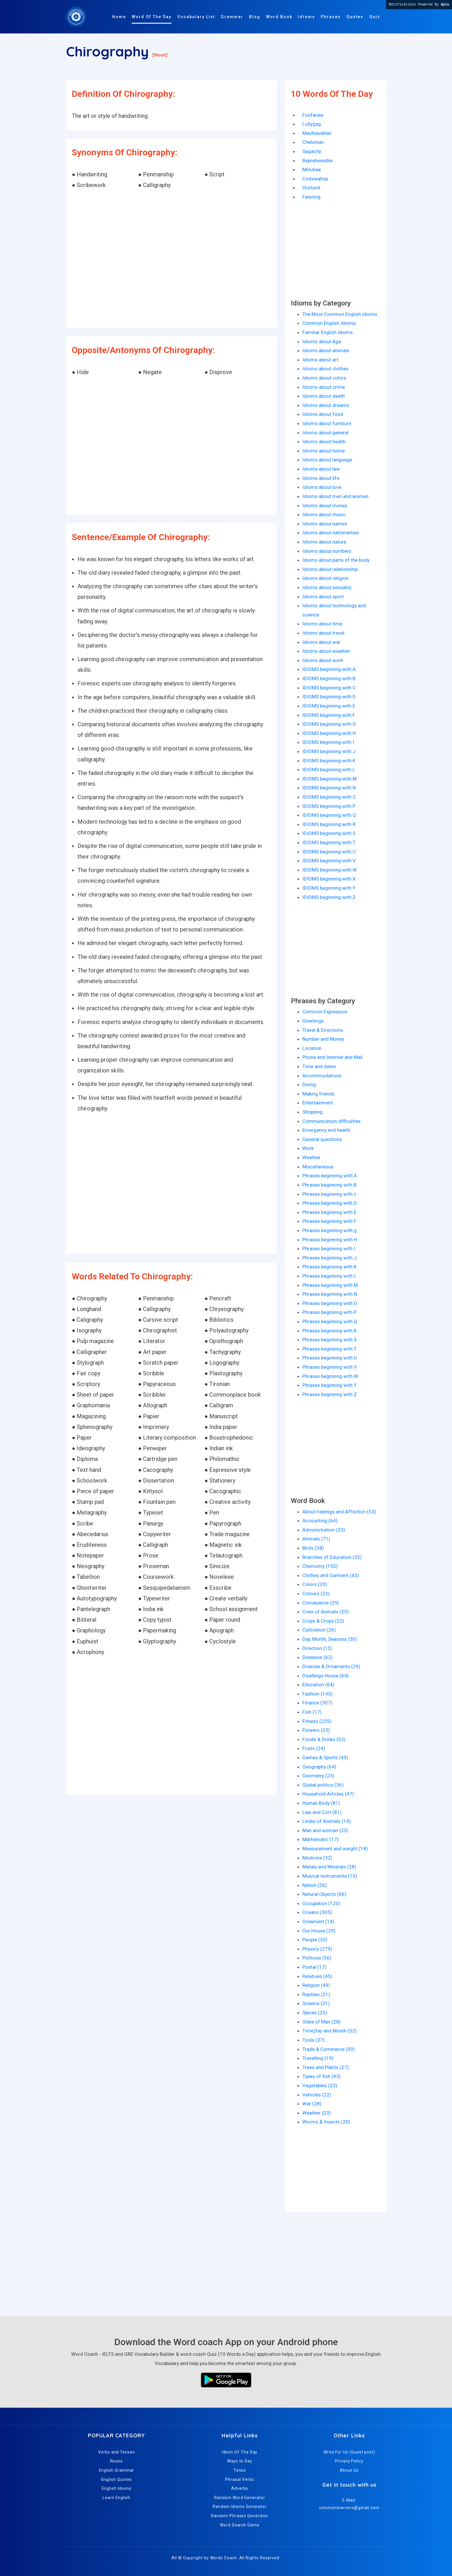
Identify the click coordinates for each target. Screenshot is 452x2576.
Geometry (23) (318, 1776)
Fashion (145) (317, 1694)
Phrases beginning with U (329, 1358)
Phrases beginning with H (329, 1239)
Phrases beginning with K (329, 1267)
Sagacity (311, 151)
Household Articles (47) (328, 1794)
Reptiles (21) (316, 1994)
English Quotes (116, 2479)
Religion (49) (316, 1985)
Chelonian (313, 142)
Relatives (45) (317, 1976)
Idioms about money (324, 505)
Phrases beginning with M (330, 1285)
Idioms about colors (324, 378)
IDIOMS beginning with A (329, 669)
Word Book (279, 16)
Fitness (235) (317, 1721)
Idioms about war (321, 642)
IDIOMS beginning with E (328, 706)
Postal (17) (314, 1967)
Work (308, 1148)
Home (119, 16)
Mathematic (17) (320, 1839)
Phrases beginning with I (328, 1248)
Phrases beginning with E (329, 1212)
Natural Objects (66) (324, 1894)
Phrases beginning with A (329, 1175)
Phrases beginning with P (329, 1312)
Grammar (232, 16)
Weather (311, 1157)
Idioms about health (324, 441)
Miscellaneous (318, 1167)
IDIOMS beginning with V (329, 860)
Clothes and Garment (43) (330, 1575)
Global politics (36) (323, 1785)
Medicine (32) (317, 1858)
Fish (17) (312, 1712)
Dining (309, 1084)
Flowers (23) (316, 1730)
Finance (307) (317, 1703)
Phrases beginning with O (329, 1303)
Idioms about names (324, 524)
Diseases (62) (317, 1657)
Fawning (311, 197)
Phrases (331, 16)
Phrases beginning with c (329, 1194)
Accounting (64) (320, 1520)
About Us (349, 2470)
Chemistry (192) (320, 1566)
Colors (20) (314, 1584)
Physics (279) (317, 1949)
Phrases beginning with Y (329, 1385)
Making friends (318, 1094)
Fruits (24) (313, 1748)
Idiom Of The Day (240, 2452)
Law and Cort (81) (322, 1812)
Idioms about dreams (325, 405)
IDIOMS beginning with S (328, 833)
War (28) (311, 2104)
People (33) (314, 1940)
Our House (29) (319, 1931)
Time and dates (319, 1066)
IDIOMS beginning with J (328, 751)
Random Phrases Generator (239, 2515)
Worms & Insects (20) (326, 2122)
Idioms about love (321, 487)
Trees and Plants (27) (325, 2067)
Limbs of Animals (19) (326, 1821)
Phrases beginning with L (329, 1276)
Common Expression (324, 1011)
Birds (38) (313, 1548)
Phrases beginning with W (330, 1376)
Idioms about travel (323, 633)
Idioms (306, 16)
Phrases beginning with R (329, 1331)
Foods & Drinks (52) (324, 1739)
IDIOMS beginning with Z (329, 897)
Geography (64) (319, 1767)
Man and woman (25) (325, 1830)
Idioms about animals (325, 350)
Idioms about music (324, 514)
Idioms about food (322, 414)
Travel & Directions (322, 1030)
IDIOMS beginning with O (329, 797)
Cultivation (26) (319, 1630)
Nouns (116, 2461)
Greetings (313, 1021)
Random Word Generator (239, 2497)
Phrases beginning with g (329, 1230)
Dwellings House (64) (325, 1676)
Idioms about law (321, 469)
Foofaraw (312, 115)
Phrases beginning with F (329, 1221)
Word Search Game (239, 2525)
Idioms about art (320, 360)
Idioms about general (325, 432)
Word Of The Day (152, 16)
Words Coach (223, 2558)
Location (311, 1048)
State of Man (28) (321, 2022)
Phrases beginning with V (329, 1367)
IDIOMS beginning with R (328, 824)
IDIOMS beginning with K (328, 760)
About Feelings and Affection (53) (339, 1512)
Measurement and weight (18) (335, 1848)
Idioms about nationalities (330, 532)
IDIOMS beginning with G (329, 724)
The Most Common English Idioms (339, 314)
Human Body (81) (321, 1803)
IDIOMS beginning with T (328, 842)
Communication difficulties (331, 1121)
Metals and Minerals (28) (329, 1867)
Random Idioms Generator (240, 2506)
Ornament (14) (318, 1921)
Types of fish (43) (321, 2076)
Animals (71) (316, 1539)
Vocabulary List (196, 16)
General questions (322, 1139)
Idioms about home (323, 451)
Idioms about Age (321, 341)
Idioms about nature (324, 542)
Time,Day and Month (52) (329, 2031)
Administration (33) (323, 1530)
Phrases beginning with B (329, 1185)
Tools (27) (313, 2040)
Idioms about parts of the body (336, 560)
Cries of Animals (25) (325, 1612)
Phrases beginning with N (329, 1294)
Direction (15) (317, 1648)
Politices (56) (317, 1958)
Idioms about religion (325, 578)
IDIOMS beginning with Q (329, 815)
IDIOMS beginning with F (328, 715)
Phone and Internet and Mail (332, 1057)
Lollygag (311, 124)
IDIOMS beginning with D (329, 696)
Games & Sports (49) (325, 1757)
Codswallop (315, 179)
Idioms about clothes (325, 368)
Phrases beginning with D (329, 1203)
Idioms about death (323, 396)
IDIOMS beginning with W (329, 870)
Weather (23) (316, 2113)
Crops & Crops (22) (323, 1621)
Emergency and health (326, 1130)
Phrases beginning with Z (329, 1394)
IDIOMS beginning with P (328, 806)
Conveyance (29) (320, 1603)
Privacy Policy (349, 2461)
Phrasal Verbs (239, 2479)
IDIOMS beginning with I (328, 742)
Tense (239, 2470)
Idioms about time (322, 624)
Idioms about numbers (326, 551)
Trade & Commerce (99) (328, 2049)
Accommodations (322, 1075)
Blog (254, 16)
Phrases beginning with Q (329, 1321)
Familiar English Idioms (327, 332)
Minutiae (311, 169)
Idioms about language (327, 460)
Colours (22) (316, 1593)
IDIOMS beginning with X (329, 879)
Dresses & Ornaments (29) (331, 1666)
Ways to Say (239, 2461)
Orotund (311, 188)
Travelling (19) (318, 2058)
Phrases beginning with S (329, 1339)
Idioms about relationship (330, 569)
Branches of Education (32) (332, 1557)
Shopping (312, 1112)
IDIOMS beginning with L (328, 769)
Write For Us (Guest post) (349, 2452)
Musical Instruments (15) (329, 1876)
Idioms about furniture (326, 423)
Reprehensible (317, 160)
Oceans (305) (317, 1912)
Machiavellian (317, 133)
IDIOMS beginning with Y (328, 888)
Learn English (116, 2497)
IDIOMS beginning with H (329, 733)
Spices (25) (314, 2012)
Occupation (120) (321, 1903)
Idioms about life (320, 478)
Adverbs (239, 2488)
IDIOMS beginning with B (328, 678)
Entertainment (317, 1103)
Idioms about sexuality (326, 587)
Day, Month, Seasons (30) (329, 1639)
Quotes (355, 16)
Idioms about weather (326, 651)
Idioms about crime (323, 387)
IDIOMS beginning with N (329, 788)
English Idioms (116, 2488)
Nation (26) (314, 1885)
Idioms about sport (323, 596)
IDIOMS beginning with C (329, 688)
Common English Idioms (329, 323)
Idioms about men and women (335, 496)
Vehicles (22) (316, 2095)
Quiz (374, 16)
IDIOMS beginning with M (329, 779)
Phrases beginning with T (329, 1349)
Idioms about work (322, 660)
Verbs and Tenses (116, 2452)
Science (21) (316, 2003)
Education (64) (318, 1684)
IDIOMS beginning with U (329, 852)
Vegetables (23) (319, 2085)
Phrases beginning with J (329, 1258)
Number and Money (323, 1039)
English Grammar (116, 2470)
